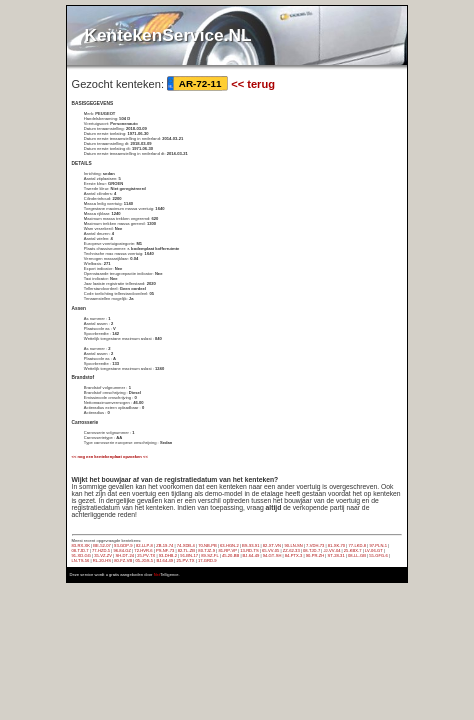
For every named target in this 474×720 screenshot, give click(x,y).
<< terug (253, 84)
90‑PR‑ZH (315, 555)
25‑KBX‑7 (353, 550)
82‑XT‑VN (272, 545)
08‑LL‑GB (357, 555)
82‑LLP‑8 (144, 545)
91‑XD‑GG (81, 555)
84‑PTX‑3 (294, 555)
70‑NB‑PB (207, 545)
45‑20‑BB (230, 555)
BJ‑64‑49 (251, 555)
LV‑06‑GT (374, 550)
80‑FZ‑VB (123, 560)
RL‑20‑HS (102, 560)
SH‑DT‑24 (124, 555)
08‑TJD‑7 (80, 550)
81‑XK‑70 (336, 545)
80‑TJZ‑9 (206, 550)
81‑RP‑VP (227, 550)
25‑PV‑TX (146, 555)
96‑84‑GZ (122, 550)
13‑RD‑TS (249, 550)
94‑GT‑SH (272, 555)
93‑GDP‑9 (123, 545)
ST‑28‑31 (336, 555)
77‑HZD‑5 (101, 550)
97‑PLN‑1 (378, 545)
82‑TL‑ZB (186, 550)
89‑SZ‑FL (209, 555)
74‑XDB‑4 (186, 545)
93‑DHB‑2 (168, 555)
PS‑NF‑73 (165, 550)
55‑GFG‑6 (378, 555)
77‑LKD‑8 (357, 545)
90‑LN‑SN (293, 545)
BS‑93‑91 (250, 545)
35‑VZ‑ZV (103, 555)
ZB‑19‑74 (164, 545)
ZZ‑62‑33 (291, 550)
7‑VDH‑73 (315, 545)
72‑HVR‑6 (143, 550)
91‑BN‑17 (189, 555)
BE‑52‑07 (101, 545)
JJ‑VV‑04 (332, 550)
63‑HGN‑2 (229, 545)
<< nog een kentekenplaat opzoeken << (110, 456)
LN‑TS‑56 (81, 560)
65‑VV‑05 (270, 550)
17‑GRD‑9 (207, 560)
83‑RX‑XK (81, 545)
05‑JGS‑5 (144, 560)
